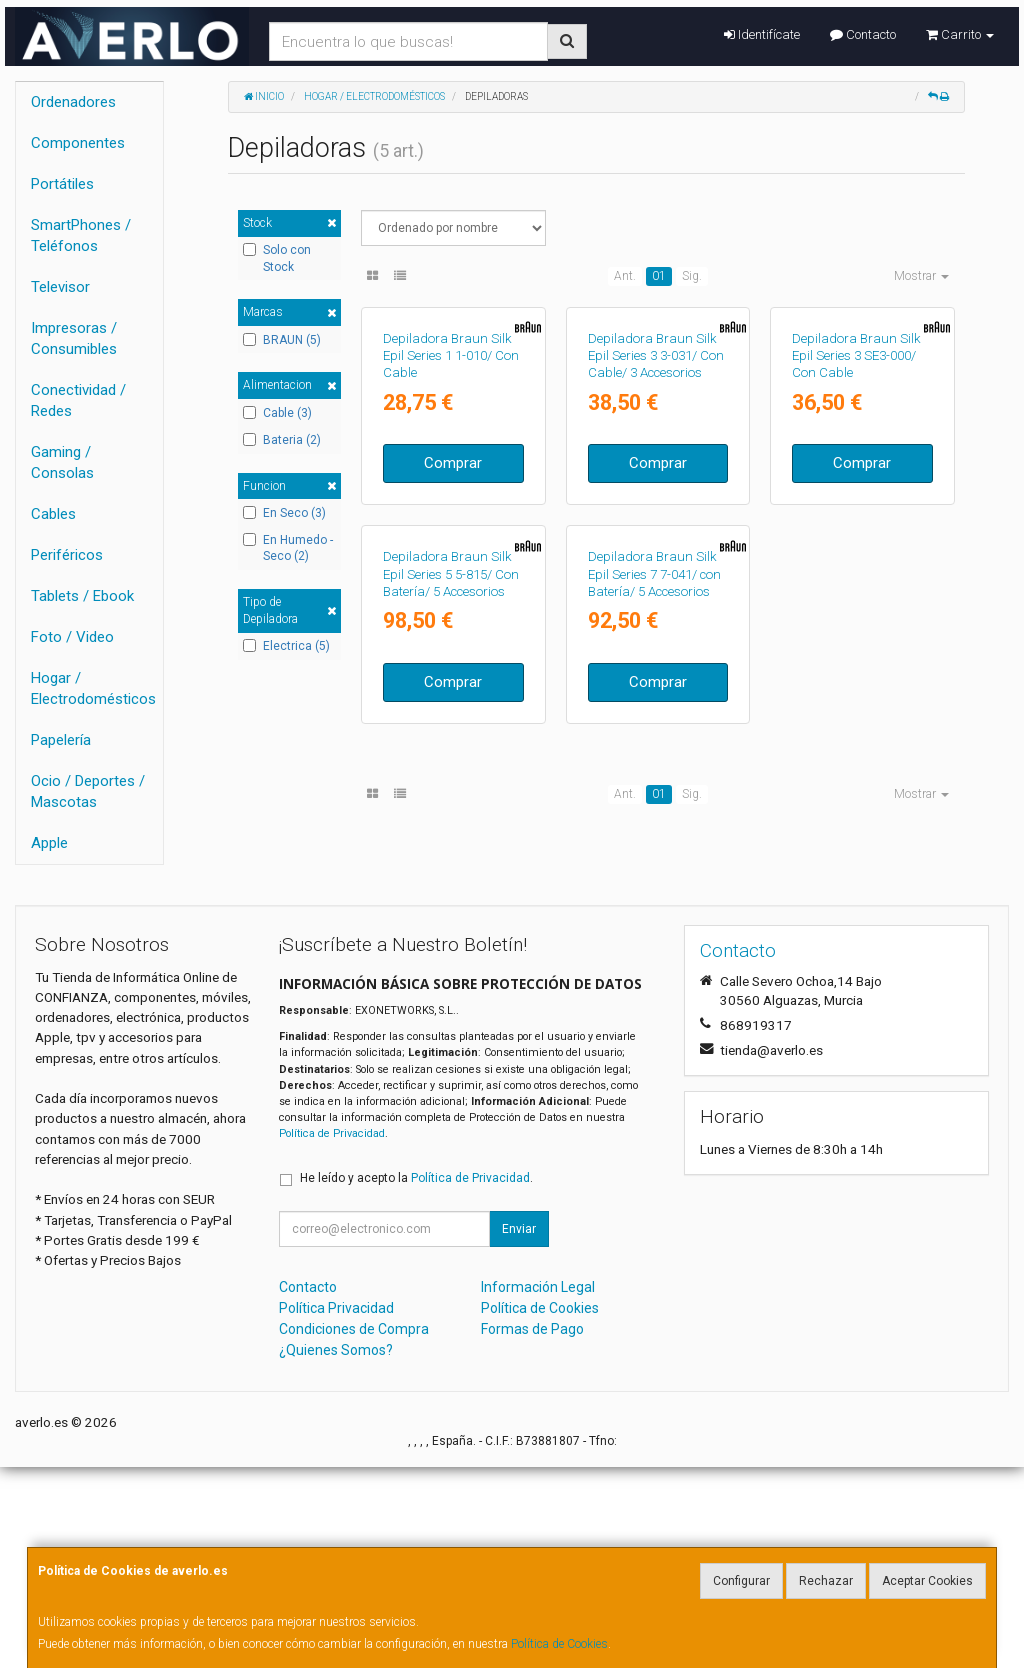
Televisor (60, 287)
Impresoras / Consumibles (74, 338)
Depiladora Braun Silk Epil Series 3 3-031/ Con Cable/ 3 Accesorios (656, 494)
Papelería (61, 740)
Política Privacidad (336, 1509)
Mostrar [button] (921, 276)
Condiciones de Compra (354, 1530)
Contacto (863, 34)
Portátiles (62, 184)
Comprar (453, 601)
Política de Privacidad (332, 1334)
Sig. (692, 276)
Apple (49, 843)
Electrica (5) (286, 646)
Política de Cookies (559, 1644)
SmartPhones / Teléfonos (81, 235)
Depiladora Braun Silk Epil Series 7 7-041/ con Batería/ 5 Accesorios (654, 850)
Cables (53, 514)
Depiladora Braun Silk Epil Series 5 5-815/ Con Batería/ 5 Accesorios (451, 850)
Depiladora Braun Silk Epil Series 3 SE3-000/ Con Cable (856, 494)
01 (659, 276)
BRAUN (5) (282, 340)
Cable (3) (277, 413)
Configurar (741, 1581)
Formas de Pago (532, 1530)
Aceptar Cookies (927, 1581)
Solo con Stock (277, 258)
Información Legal (538, 1488)
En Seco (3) (284, 513)
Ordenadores (73, 102)
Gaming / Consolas (62, 462)
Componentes (78, 143)
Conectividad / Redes (78, 400)
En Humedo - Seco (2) (288, 548)
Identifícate (762, 34)
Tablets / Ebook (82, 596)
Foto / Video (72, 637)
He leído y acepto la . (416, 1379)
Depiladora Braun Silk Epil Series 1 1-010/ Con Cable (451, 494)
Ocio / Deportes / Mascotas (88, 791)
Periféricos (67, 555)
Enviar (519, 1430)
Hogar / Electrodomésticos (93, 688)
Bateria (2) (282, 440)
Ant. (625, 276)
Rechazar (826, 1581)
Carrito (960, 34)
